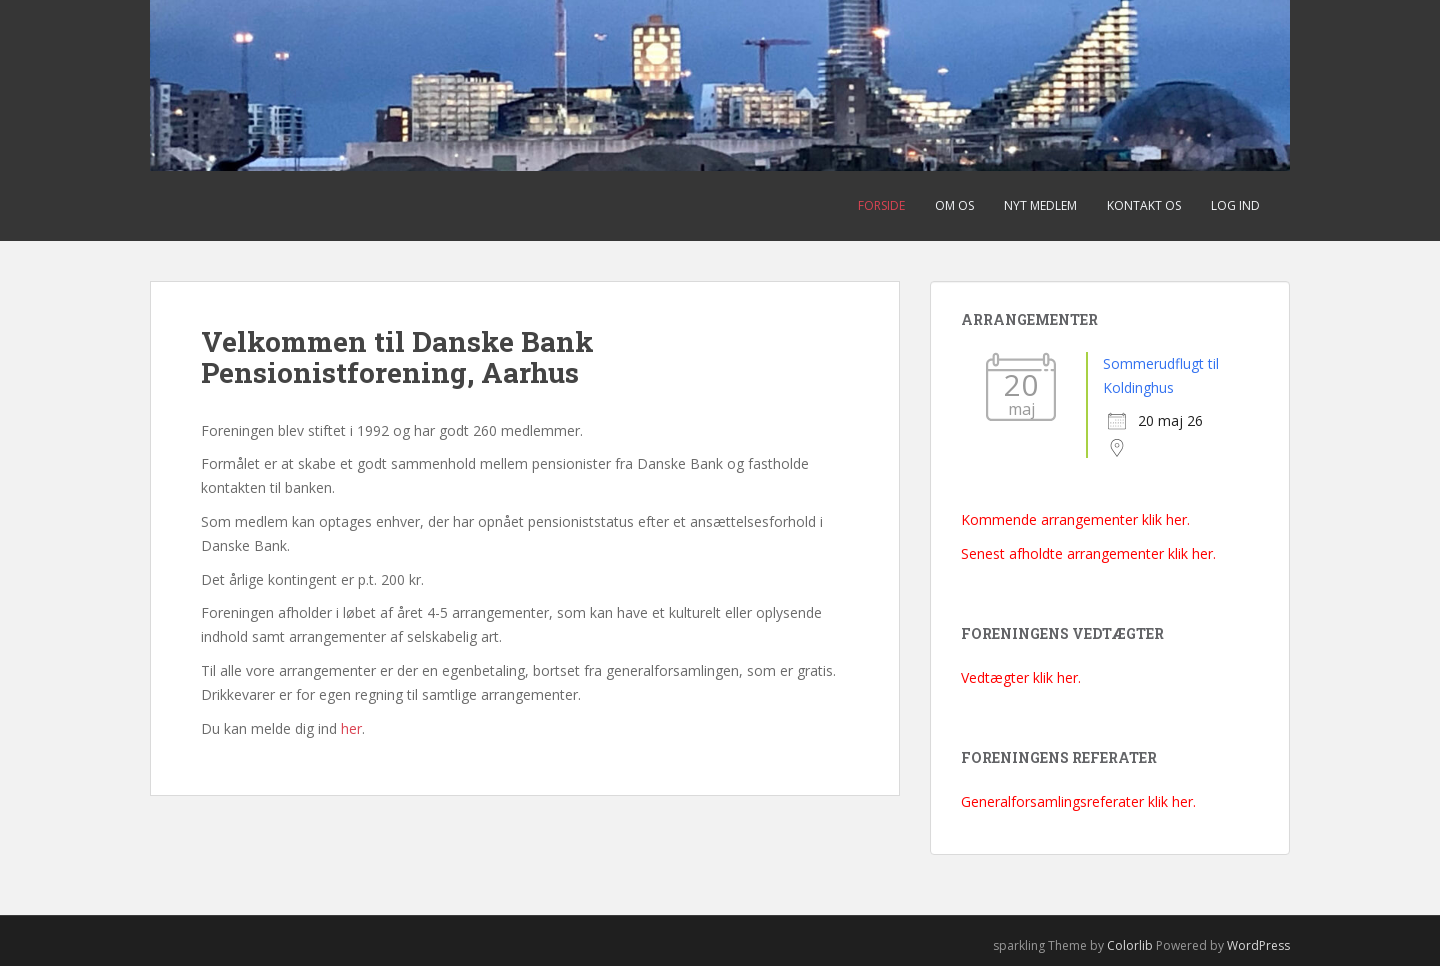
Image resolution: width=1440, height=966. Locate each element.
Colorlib (1130, 945)
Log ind (1235, 205)
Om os (954, 205)
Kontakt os (1144, 205)
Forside (881, 205)
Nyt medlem (1040, 205)
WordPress (1258, 945)
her (351, 728)
